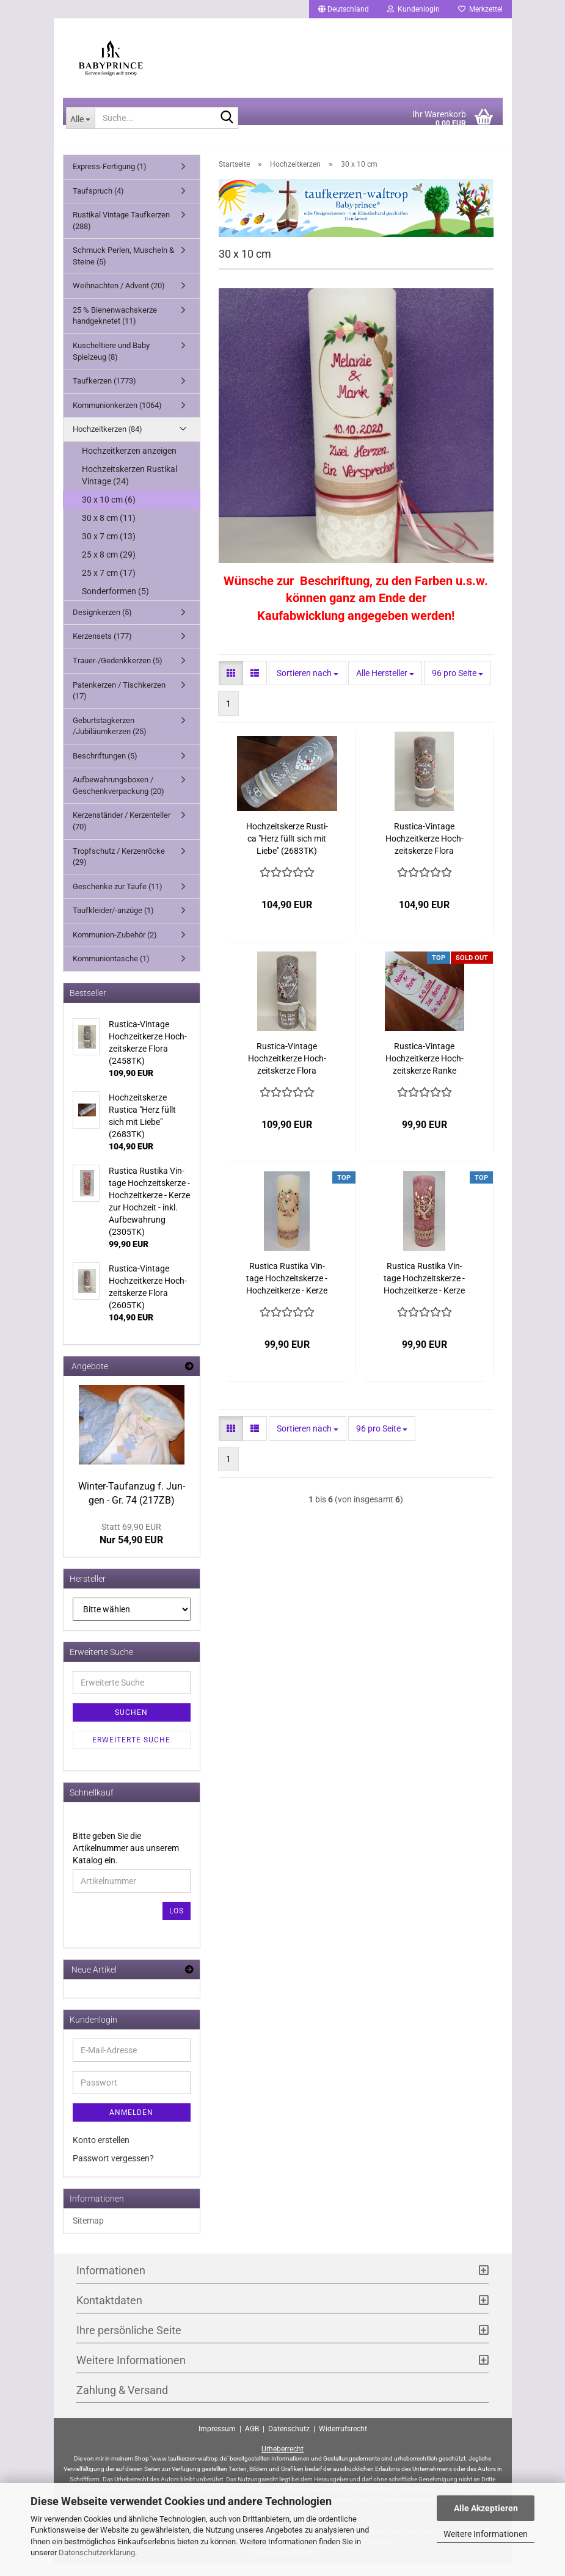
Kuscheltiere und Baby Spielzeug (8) (111, 363)
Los (176, 1923)
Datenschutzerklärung (97, 2552)
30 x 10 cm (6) (109, 512)
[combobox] (307, 685)
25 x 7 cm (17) (109, 585)
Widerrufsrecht (343, 2441)
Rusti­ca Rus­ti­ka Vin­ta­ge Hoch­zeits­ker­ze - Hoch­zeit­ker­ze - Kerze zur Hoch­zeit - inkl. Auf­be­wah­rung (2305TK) (424, 1291)
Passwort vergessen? (113, 2170)
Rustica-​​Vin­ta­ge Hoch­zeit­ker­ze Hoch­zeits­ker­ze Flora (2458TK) (287, 1071)
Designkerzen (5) (102, 624)
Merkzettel (480, 9)
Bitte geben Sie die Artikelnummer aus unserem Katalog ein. (126, 1860)
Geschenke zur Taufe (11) (117, 898)
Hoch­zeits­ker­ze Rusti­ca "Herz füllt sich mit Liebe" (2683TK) (287, 851)
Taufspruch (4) (98, 203)
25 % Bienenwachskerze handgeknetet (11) (115, 328)
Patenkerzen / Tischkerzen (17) (119, 703)
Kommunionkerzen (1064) (117, 417)
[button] (343, 9)
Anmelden (131, 2124)
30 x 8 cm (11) (109, 530)
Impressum (217, 2441)
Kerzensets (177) (102, 648)
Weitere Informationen (485, 2534)
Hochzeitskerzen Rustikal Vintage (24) (129, 487)
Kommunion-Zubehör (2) (115, 946)
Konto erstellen (101, 2152)
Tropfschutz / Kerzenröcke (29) (119, 869)
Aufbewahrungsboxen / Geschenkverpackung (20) (118, 797)
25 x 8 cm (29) (109, 567)
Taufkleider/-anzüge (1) (113, 922)
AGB (252, 2441)
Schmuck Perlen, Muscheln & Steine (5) (123, 268)
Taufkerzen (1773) (104, 393)
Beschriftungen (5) (105, 768)
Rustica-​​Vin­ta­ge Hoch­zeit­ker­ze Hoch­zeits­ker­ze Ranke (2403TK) (424, 1071)
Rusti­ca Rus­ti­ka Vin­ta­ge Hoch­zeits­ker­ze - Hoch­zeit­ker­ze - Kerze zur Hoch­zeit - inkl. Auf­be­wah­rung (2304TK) (286, 1291)
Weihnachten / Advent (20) (119, 297)
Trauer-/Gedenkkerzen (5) (117, 672)
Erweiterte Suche (131, 1752)
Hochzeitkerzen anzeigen (129, 463)
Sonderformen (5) (115, 603)
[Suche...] (80, 130)
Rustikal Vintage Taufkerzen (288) (121, 232)
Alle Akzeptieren (486, 2508)
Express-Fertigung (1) (110, 178)
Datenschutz (289, 2441)
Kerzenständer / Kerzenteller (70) (121, 833)
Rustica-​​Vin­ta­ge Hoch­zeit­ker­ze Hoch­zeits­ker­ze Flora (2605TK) (424, 851)
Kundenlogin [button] (413, 9)
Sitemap (88, 2233)
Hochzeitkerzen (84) (107, 441)
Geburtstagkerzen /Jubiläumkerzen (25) (110, 738)
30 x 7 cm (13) (109, 548)
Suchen (131, 1724)
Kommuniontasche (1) (111, 970)
